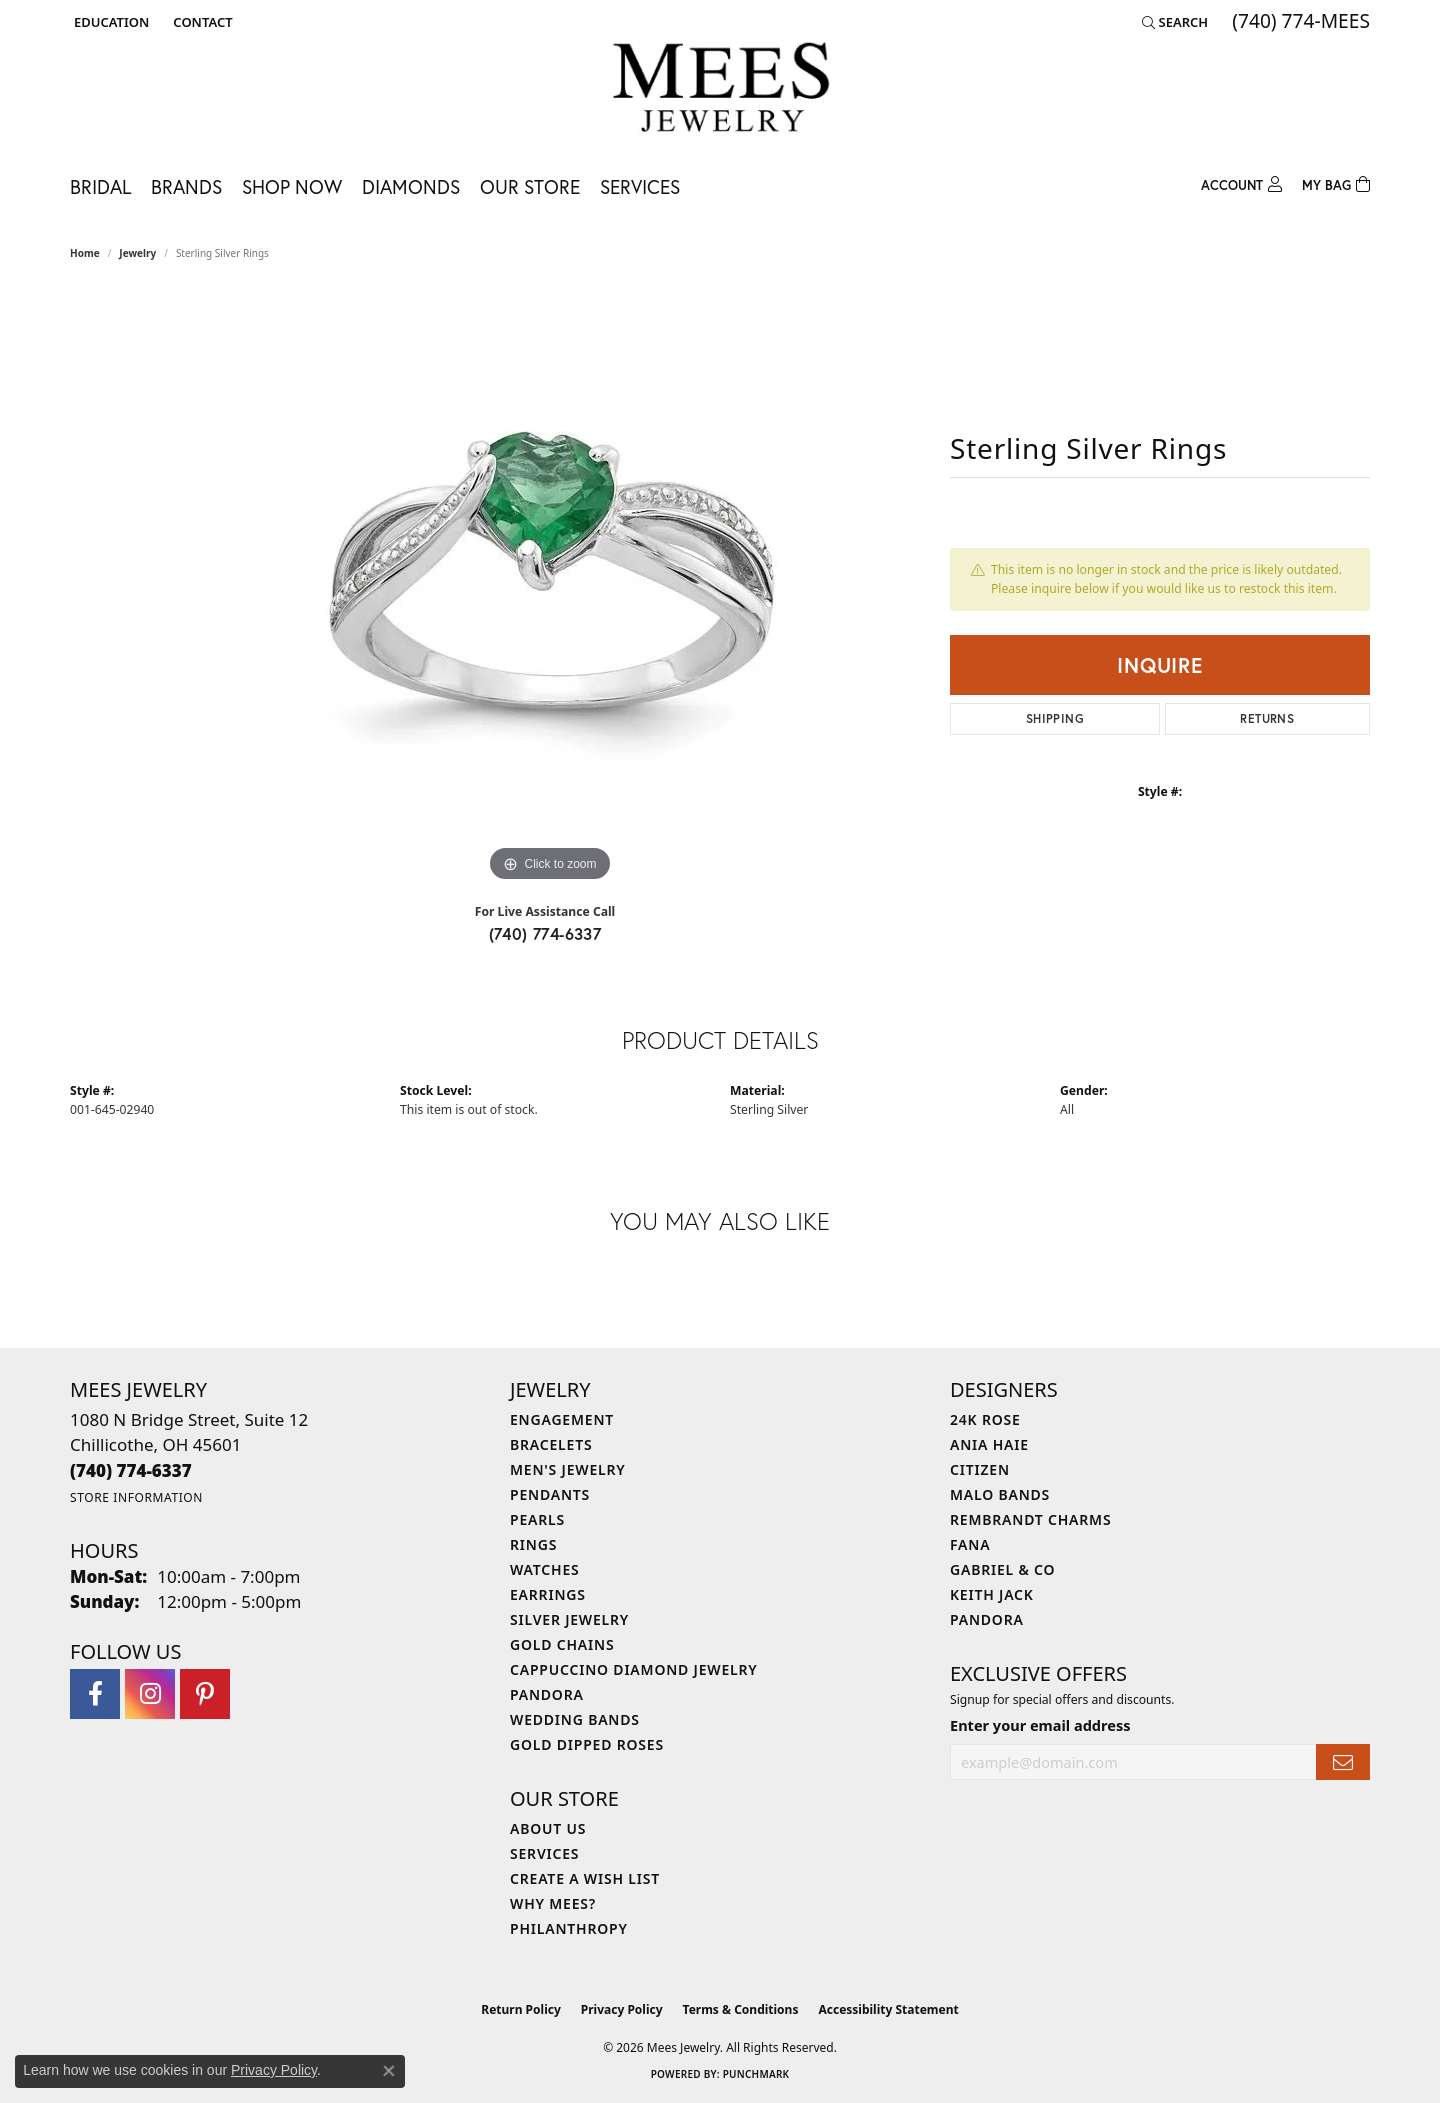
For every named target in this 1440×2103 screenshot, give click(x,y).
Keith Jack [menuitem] (992, 1594)
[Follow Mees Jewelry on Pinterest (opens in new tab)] (205, 1694)
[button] (109, 22)
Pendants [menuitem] (550, 1494)
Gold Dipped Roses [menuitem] (587, 1744)
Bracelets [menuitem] (551, 1444)
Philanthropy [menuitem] (569, 1928)
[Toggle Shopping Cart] (1336, 182)
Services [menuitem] (544, 1853)
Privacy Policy (622, 2009)
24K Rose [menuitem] (985, 1419)
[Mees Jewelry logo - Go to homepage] (720, 90)
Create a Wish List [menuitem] (585, 1878)
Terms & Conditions (741, 2009)
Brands (186, 186)
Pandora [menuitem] (547, 1694)
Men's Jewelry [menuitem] (568, 1469)
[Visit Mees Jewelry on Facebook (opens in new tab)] (95, 1694)
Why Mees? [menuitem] (553, 1903)
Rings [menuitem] (533, 1544)
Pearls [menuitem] (537, 1519)
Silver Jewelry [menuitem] (569, 1619)
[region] (550, 587)
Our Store (530, 186)
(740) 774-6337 (545, 933)
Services (640, 186)
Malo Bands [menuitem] (1000, 1494)
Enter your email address (1040, 1725)
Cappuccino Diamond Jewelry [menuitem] (634, 1669)
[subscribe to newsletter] (1343, 1762)
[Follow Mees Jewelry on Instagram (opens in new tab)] (150, 1694)
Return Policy (521, 2009)
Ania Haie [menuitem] (989, 1444)
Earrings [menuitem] (548, 1594)
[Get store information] (136, 1497)
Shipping (1055, 718)
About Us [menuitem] (548, 1828)
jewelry (137, 253)
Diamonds (411, 186)
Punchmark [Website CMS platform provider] (756, 2074)
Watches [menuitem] (545, 1569)
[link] (200, 22)
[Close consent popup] (389, 2071)
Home (85, 253)
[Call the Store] (131, 1470)
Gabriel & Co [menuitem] (1002, 1569)
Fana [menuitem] (970, 1544)
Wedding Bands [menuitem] (575, 1719)
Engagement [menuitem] (562, 1419)
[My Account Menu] (1241, 182)
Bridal (100, 186)
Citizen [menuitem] (980, 1469)
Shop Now (292, 186)
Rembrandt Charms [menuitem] (1030, 1519)
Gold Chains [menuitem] (562, 1644)
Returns (1267, 718)
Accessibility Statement (888, 2009)
